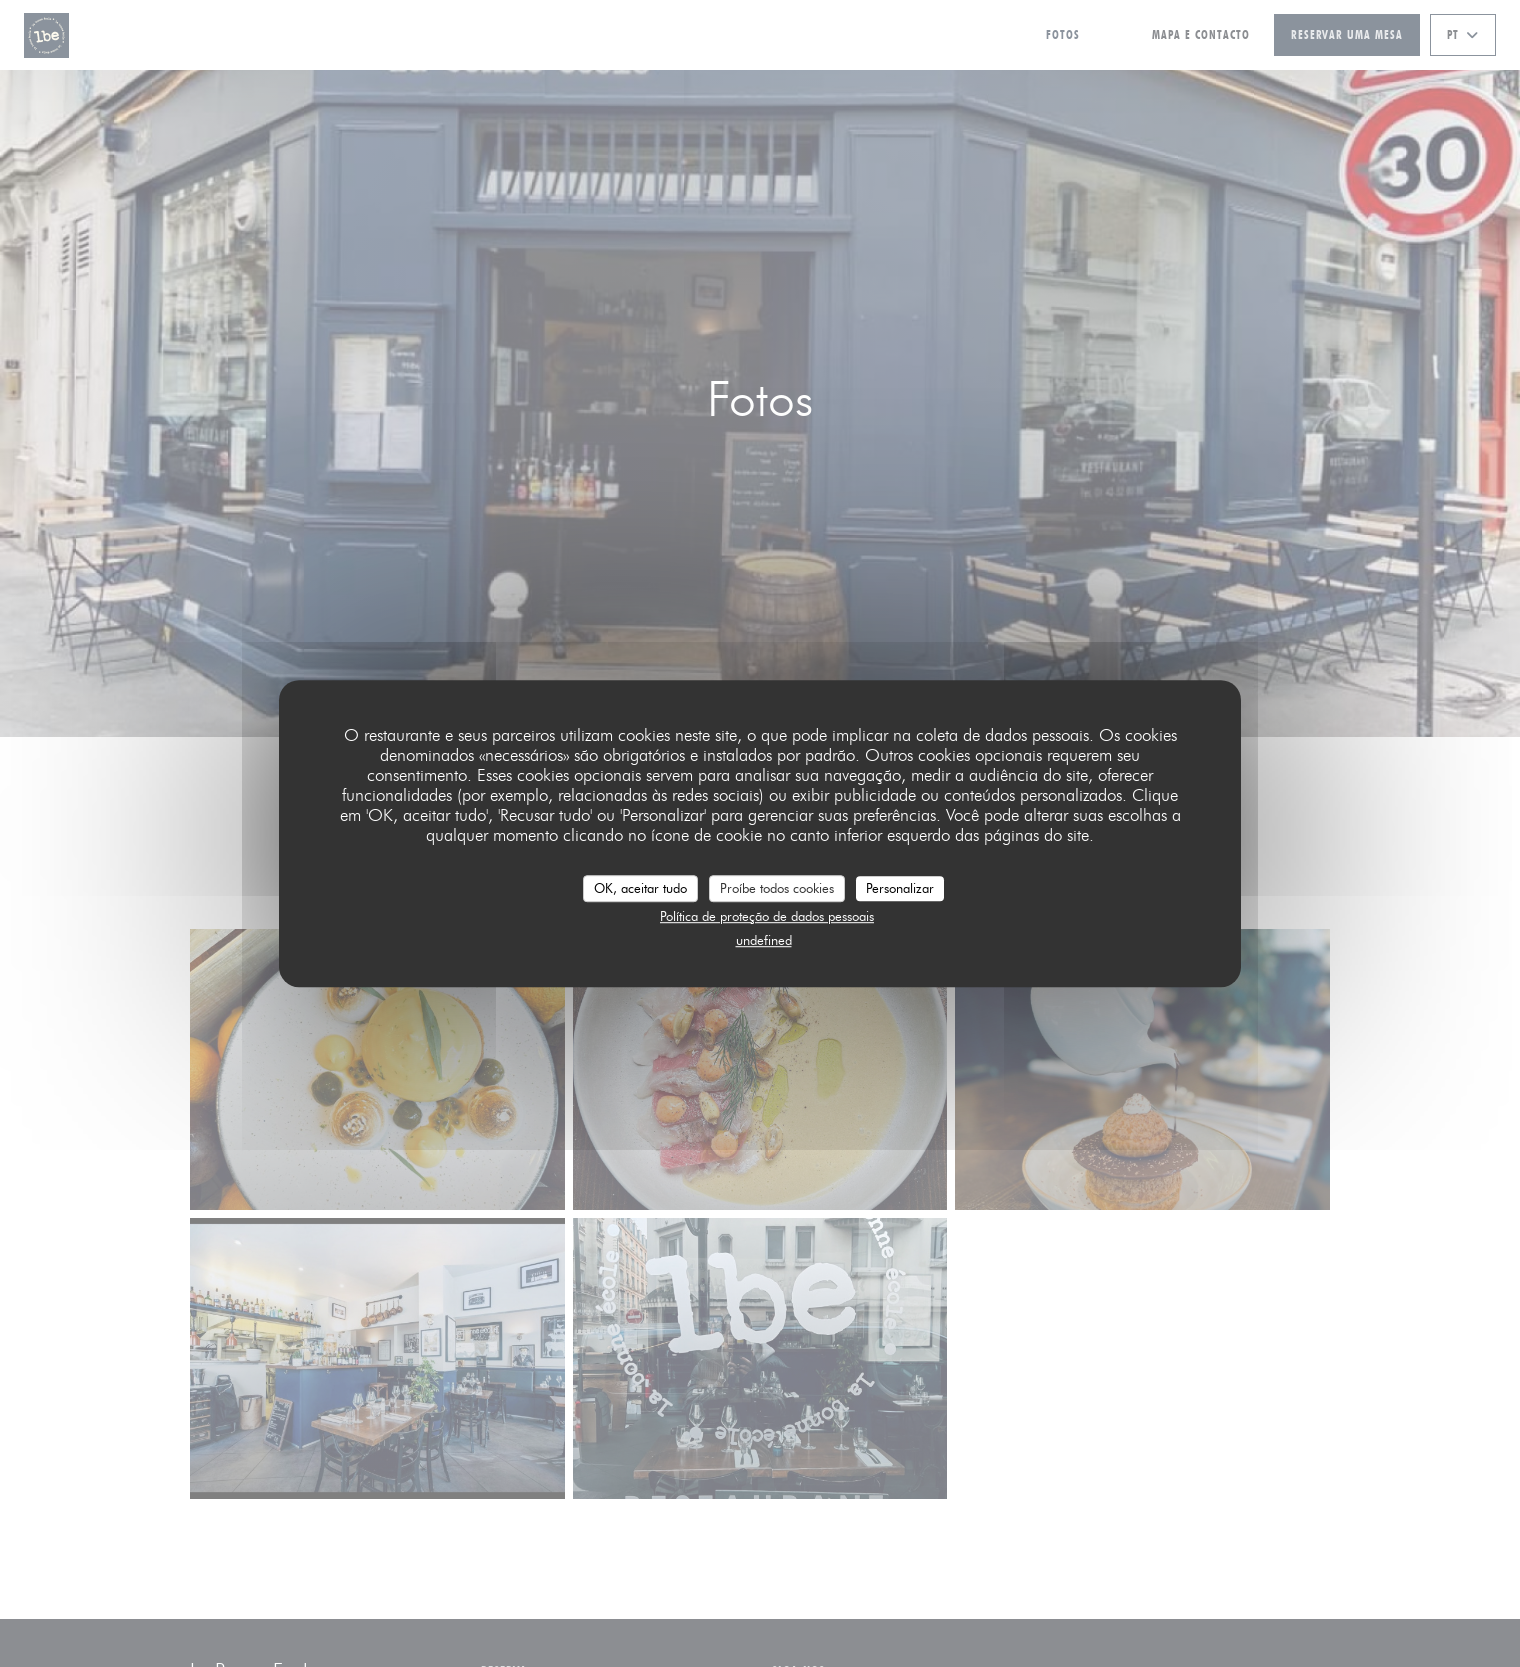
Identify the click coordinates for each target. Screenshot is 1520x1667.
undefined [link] (764, 940)
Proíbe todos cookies (777, 888)
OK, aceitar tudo (640, 888)
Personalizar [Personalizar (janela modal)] (900, 888)
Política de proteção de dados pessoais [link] (767, 916)
